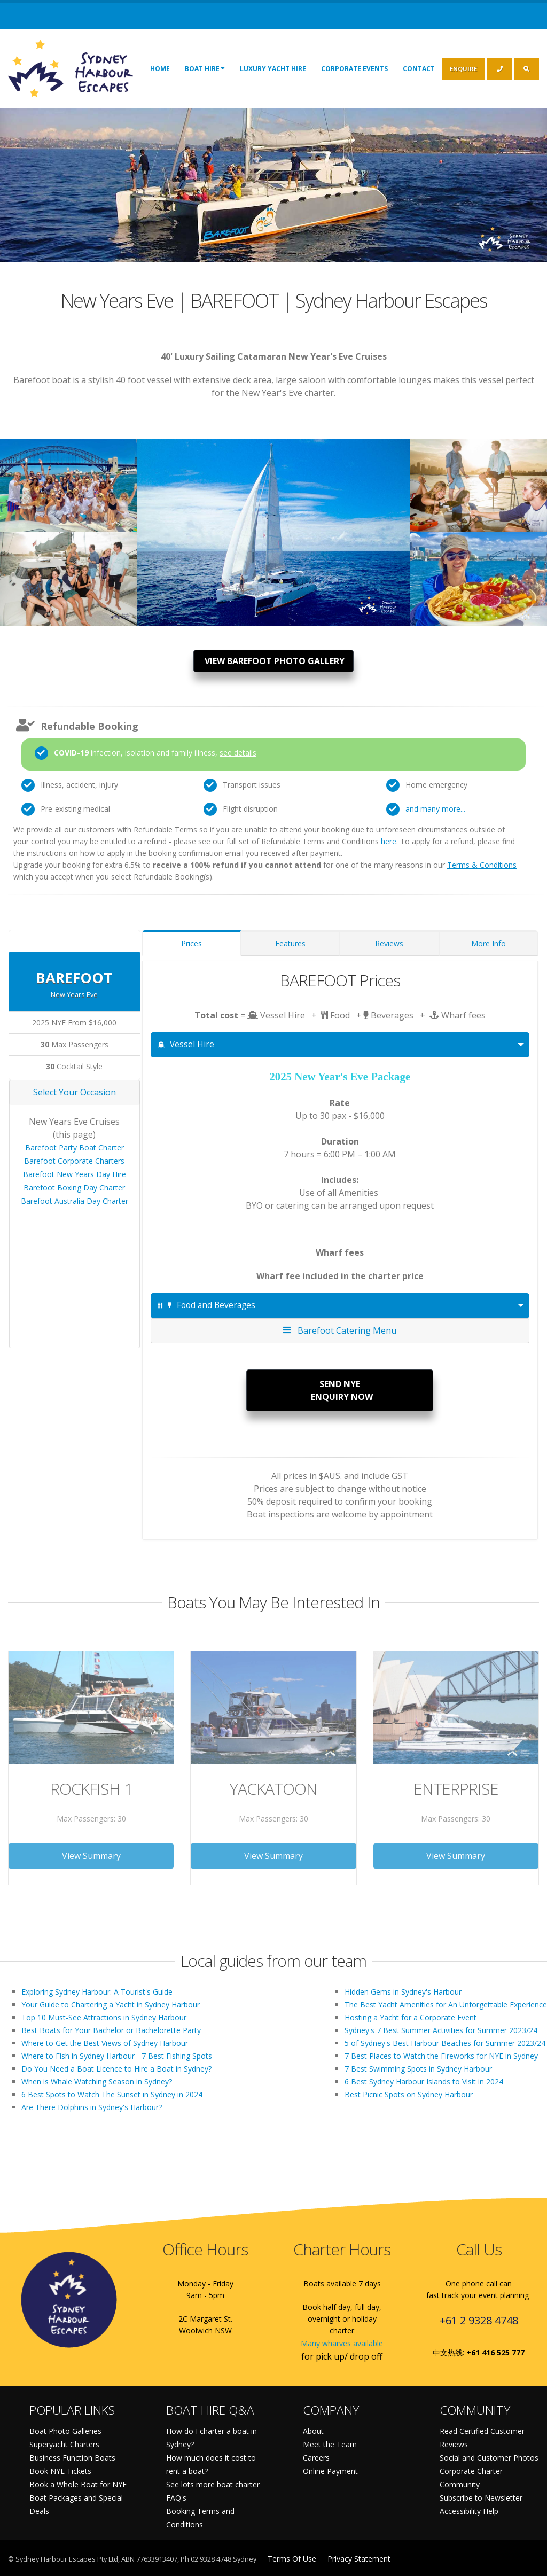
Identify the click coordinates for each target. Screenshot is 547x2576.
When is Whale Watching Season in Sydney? (96, 2081)
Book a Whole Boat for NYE (78, 2484)
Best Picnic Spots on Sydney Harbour (409, 2094)
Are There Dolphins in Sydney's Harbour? (91, 2107)
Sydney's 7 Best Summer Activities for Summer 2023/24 (441, 2030)
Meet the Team (330, 2444)
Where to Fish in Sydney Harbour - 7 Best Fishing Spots (116, 2056)
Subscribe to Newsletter (481, 2498)
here (388, 841)
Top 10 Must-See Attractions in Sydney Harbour (103, 2017)
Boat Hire (205, 68)
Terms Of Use (292, 2559)
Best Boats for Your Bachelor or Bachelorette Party (111, 2030)
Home (160, 68)
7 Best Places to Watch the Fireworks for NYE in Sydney (441, 2056)
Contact (419, 68)
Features (290, 943)
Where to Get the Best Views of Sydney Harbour (104, 2043)
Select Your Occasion (74, 1092)
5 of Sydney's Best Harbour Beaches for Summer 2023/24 (445, 2043)
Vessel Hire (186, 1044)
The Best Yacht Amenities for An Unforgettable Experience (446, 2004)
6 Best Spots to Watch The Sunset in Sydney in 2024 (111, 2094)
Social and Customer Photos (489, 2458)
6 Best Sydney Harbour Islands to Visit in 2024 (424, 2081)
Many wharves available (342, 2343)
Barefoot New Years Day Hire (74, 1174)
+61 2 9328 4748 (479, 2320)
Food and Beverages (206, 1305)
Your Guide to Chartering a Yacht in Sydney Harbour (110, 2004)
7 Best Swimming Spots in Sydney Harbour (418, 2069)
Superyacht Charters (64, 2444)
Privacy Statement (358, 2559)
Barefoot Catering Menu (339, 1330)
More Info (488, 943)
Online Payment (330, 2471)
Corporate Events (354, 68)
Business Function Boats (72, 2458)
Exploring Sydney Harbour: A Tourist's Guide (97, 1992)
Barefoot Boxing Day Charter (74, 1187)
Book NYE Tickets (60, 2471)
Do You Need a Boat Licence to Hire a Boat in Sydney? (116, 2069)
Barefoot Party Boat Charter (74, 1147)
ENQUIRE (463, 69)
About (313, 2431)
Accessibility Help (469, 2511)
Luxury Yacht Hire (273, 68)
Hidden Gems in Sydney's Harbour (403, 1992)
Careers (316, 2458)
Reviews (389, 943)
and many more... (435, 809)
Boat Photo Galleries (65, 2431)
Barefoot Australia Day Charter (74, 1201)
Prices (191, 943)
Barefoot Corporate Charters (74, 1161)
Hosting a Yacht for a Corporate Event (410, 2017)
